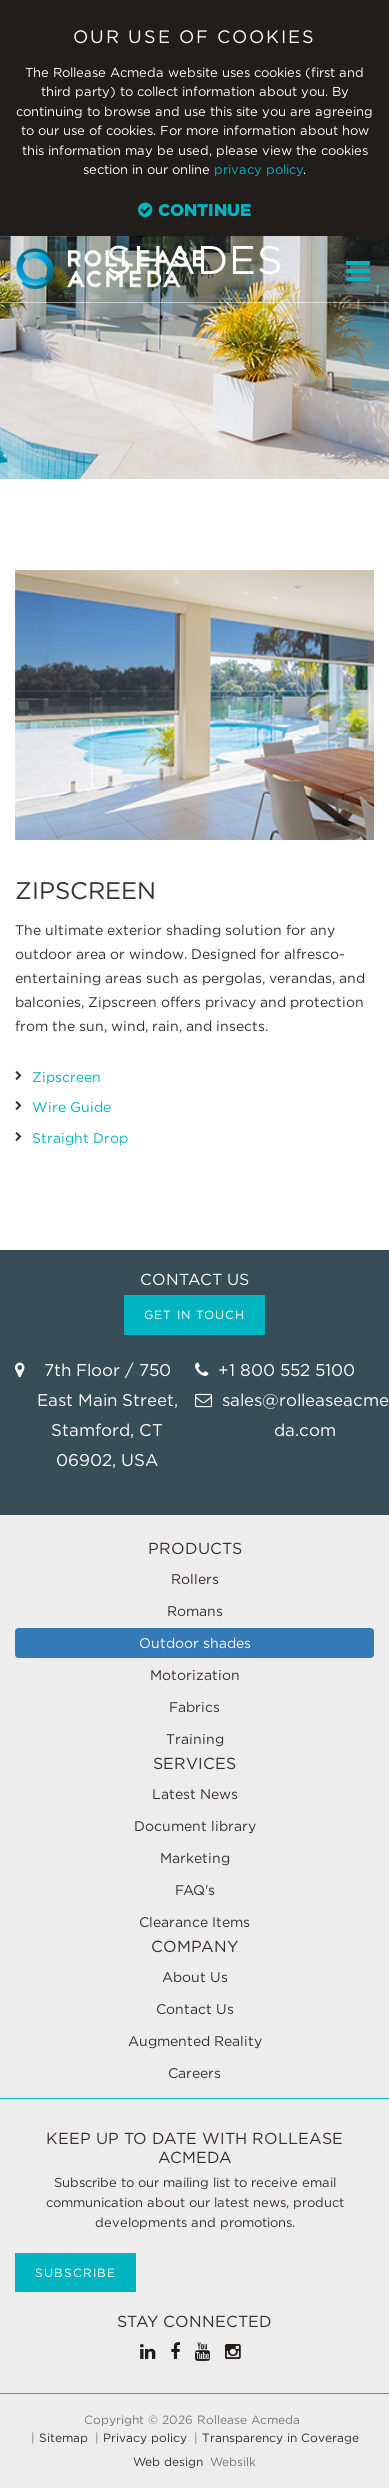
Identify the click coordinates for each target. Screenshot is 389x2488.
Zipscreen (66, 1077)
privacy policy (258, 169)
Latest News (195, 1794)
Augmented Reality (195, 2041)
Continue (194, 210)
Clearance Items (194, 1922)
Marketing (195, 1858)
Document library (195, 1826)
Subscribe (75, 2272)
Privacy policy (145, 2438)
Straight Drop (80, 1138)
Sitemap (63, 2438)
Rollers (195, 1579)
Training (195, 1739)
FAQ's (195, 1890)
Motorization (195, 1675)
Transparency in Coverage (280, 2438)
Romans (195, 1611)
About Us (195, 1977)
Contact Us (195, 2009)
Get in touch (194, 1314)
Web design (168, 2462)
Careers (194, 2073)
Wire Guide (71, 1107)
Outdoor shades (195, 1643)
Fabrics (194, 1707)
